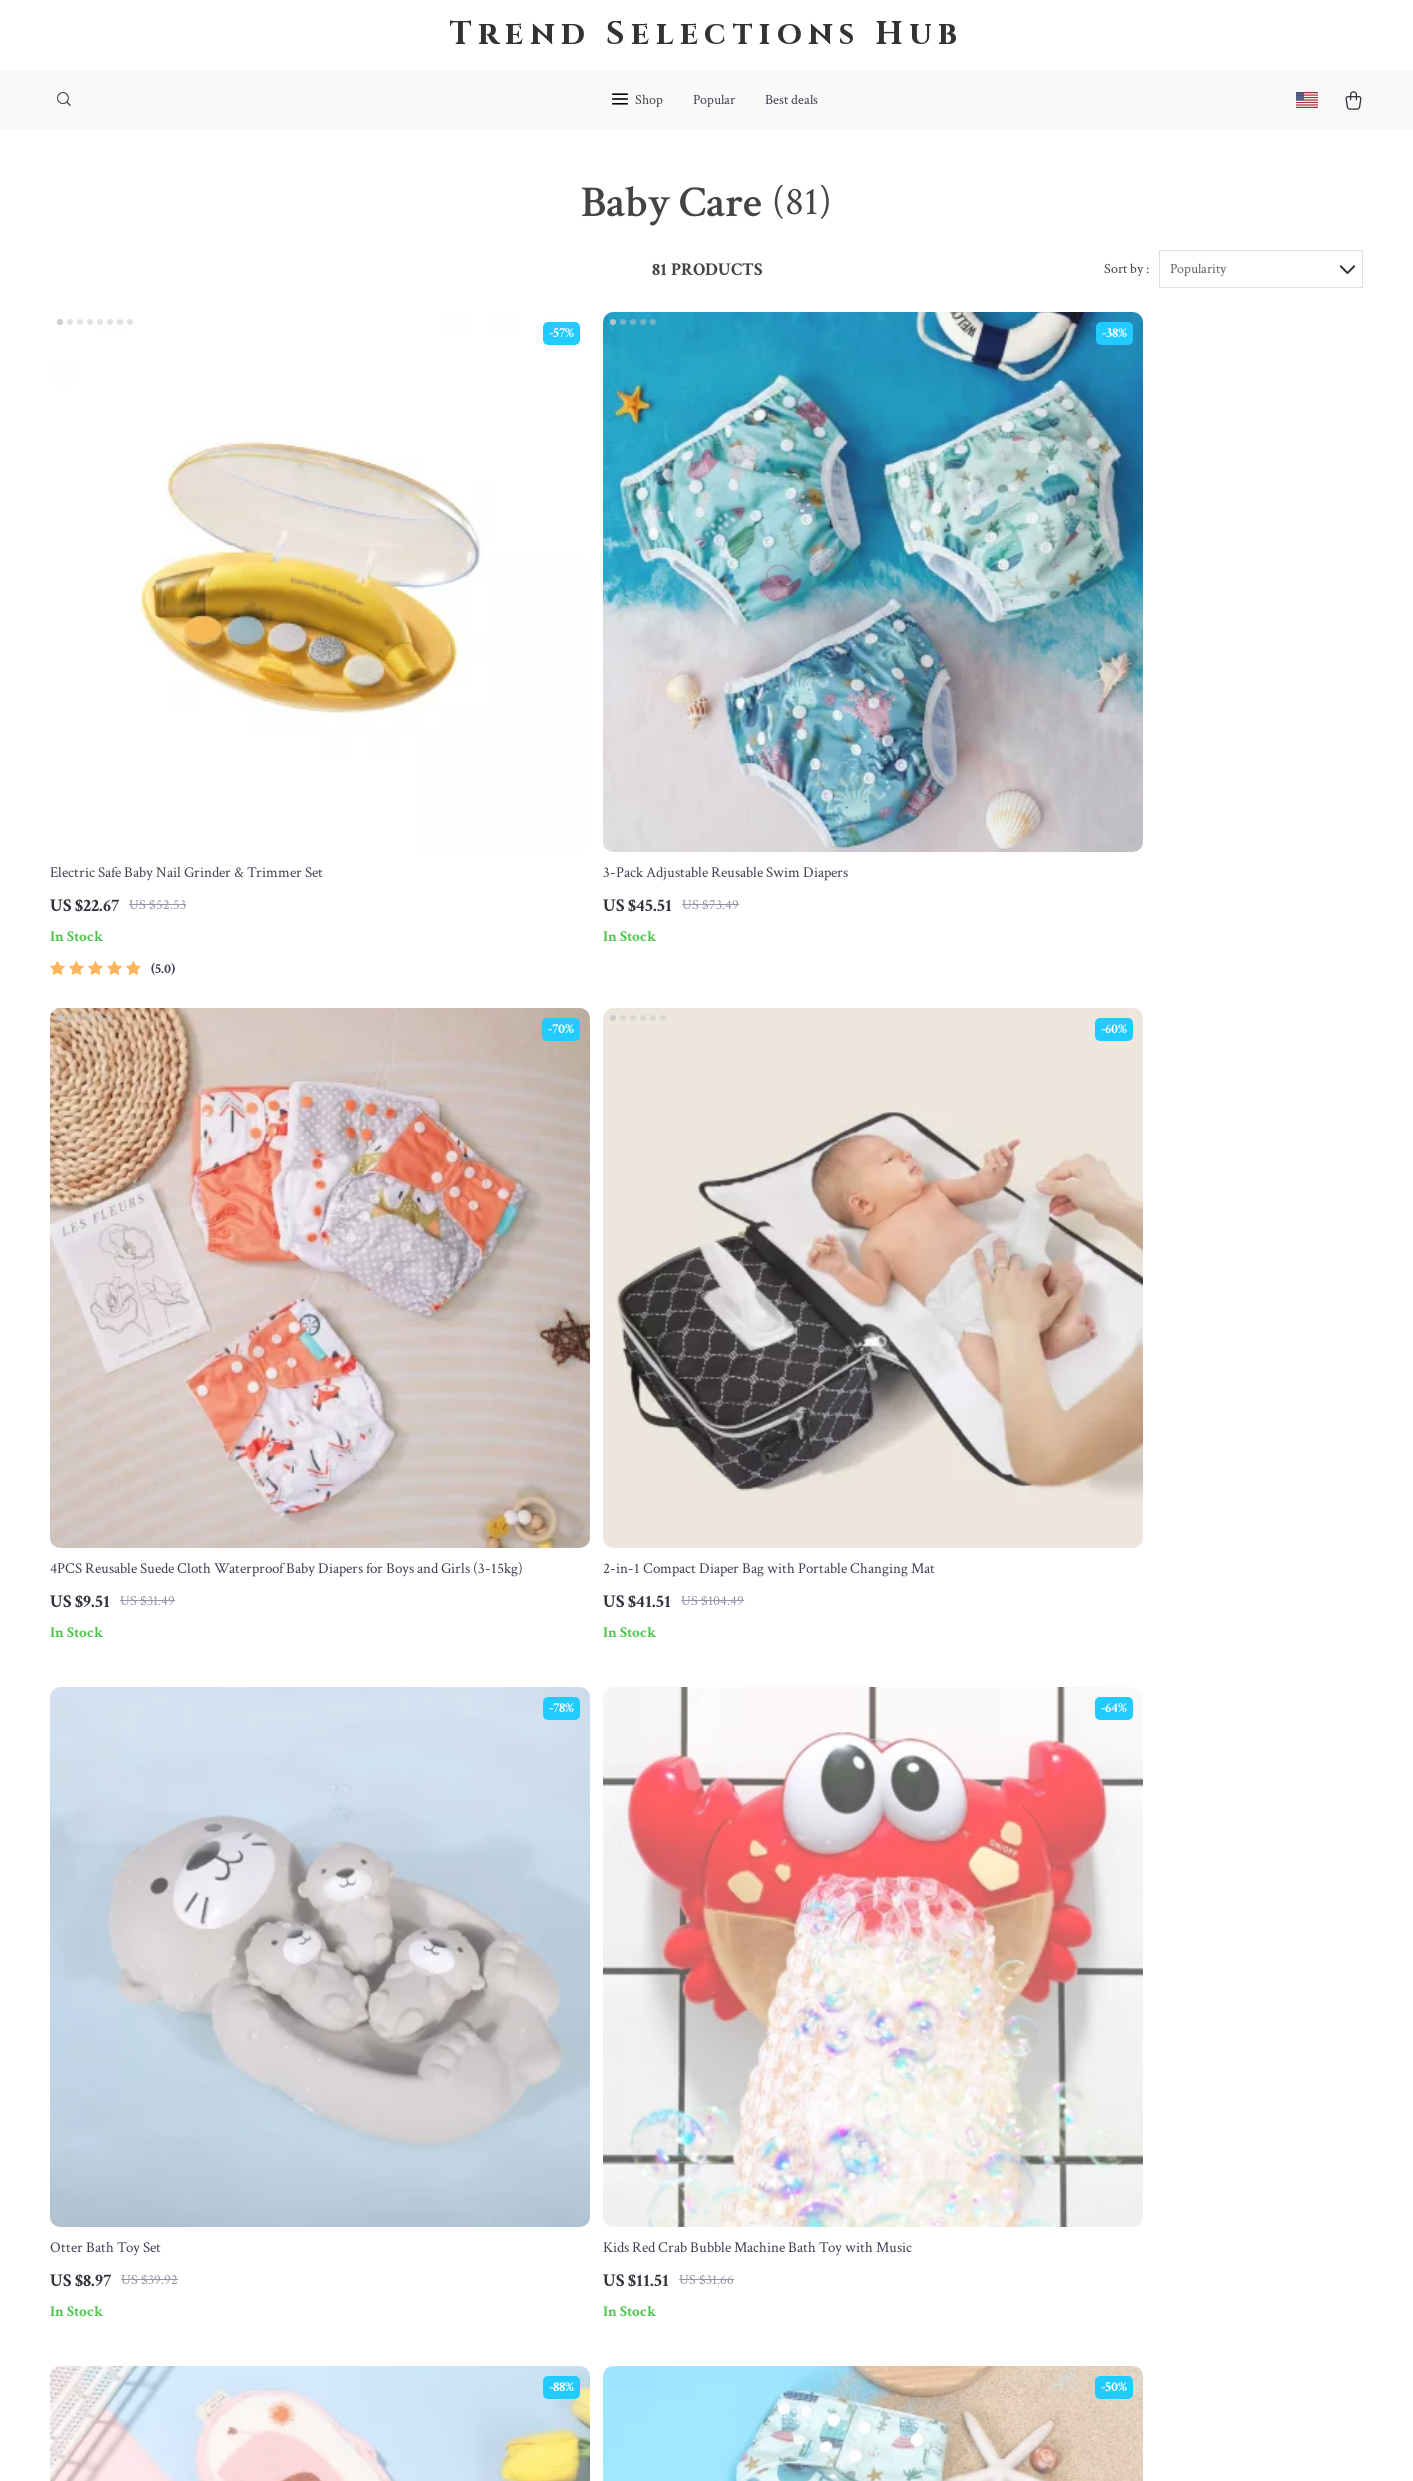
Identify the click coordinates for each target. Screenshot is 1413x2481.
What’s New (845, 2031)
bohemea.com (1055, 1965)
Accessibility (670, 2440)
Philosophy (482, 2295)
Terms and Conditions (876, 2130)
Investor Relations (505, 2196)
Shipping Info (671, 1998)
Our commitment (1066, 2080)
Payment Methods (684, 2097)
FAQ (644, 2031)
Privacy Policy (851, 2097)
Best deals (791, 100)
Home (826, 1965)
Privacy (611, 2440)
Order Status (668, 2130)
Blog (462, 1965)
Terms (573, 2440)
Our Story (479, 1998)
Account (833, 2064)
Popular (714, 100)
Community (485, 2328)
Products (835, 1998)
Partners (474, 2229)
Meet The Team (497, 2031)
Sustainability (491, 2262)
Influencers (483, 2130)
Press (465, 2097)
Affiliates (477, 2163)
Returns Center (676, 2064)
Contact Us (664, 1965)
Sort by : (1126, 272)
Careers (472, 2064)
